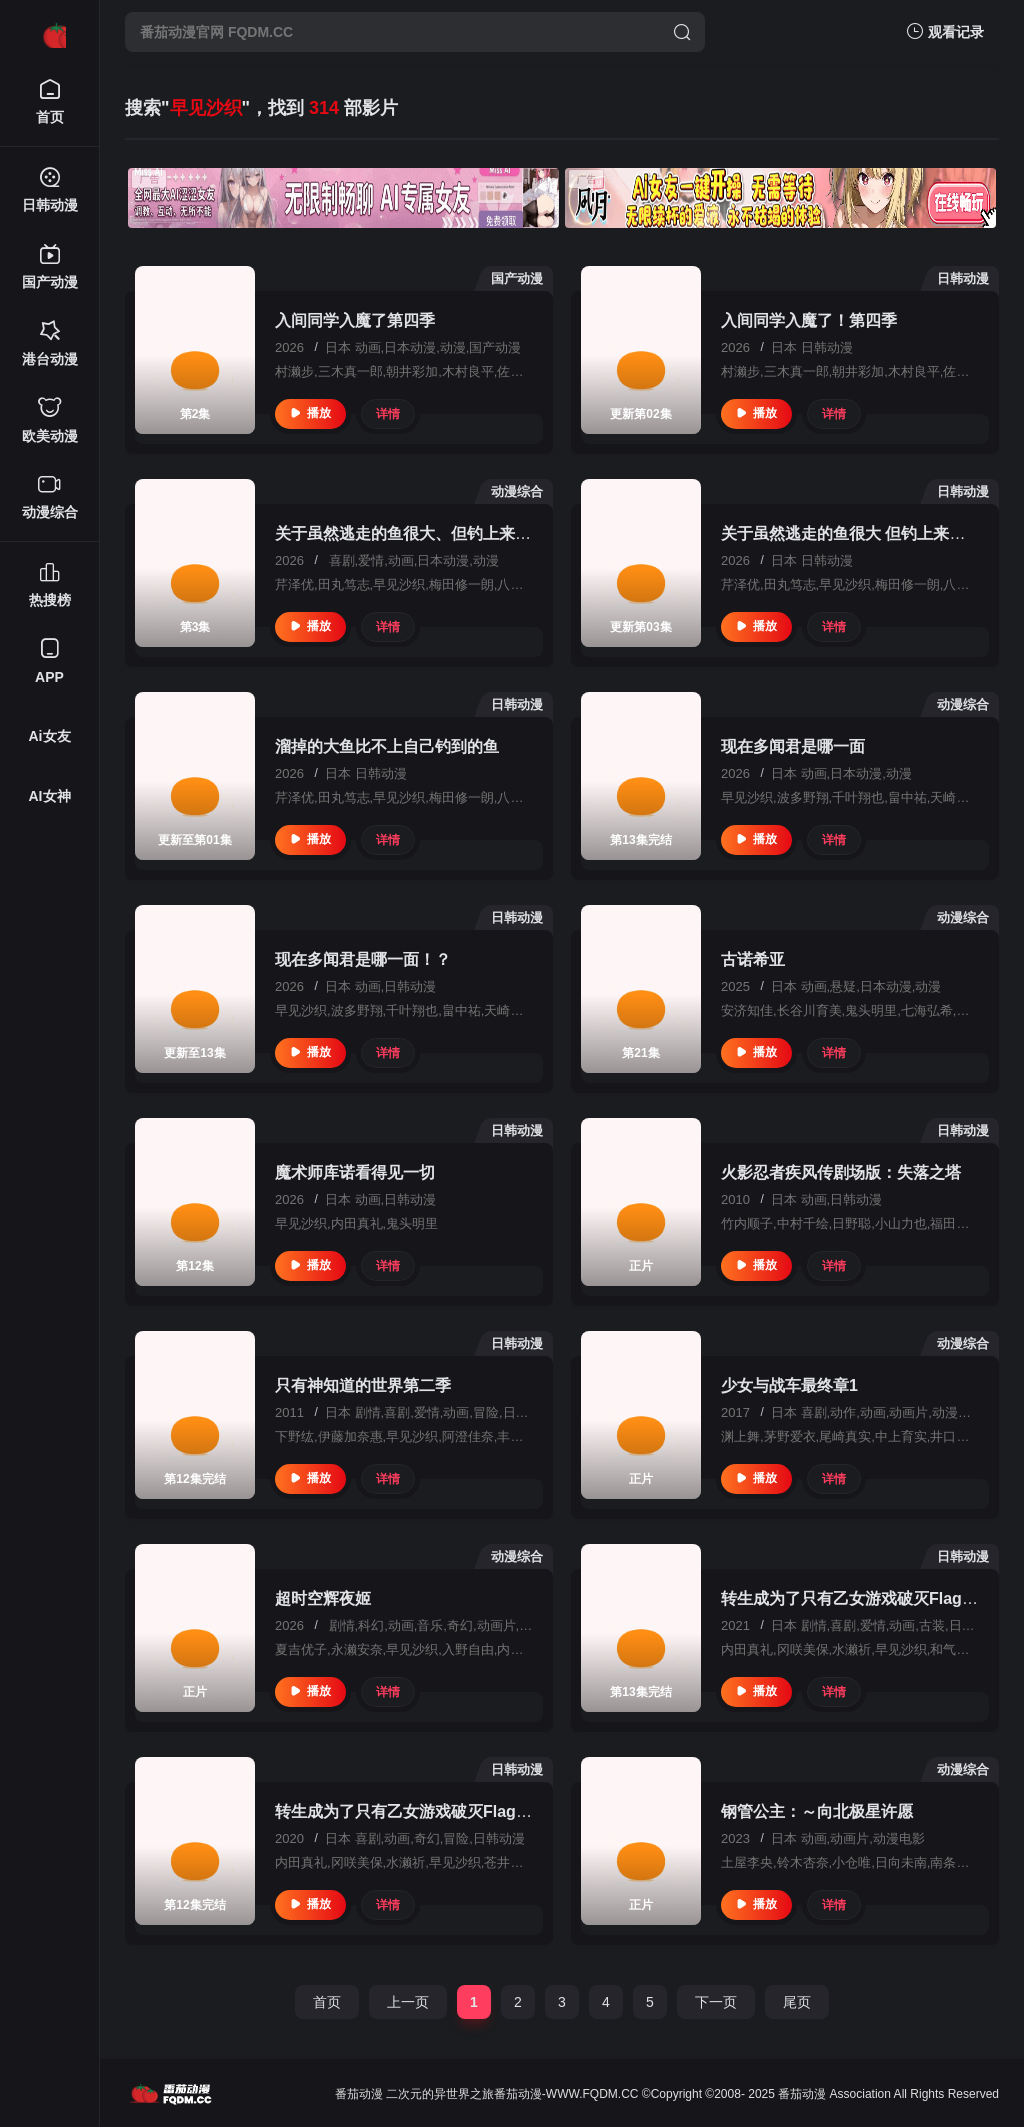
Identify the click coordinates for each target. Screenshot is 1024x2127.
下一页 (716, 2002)
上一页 (408, 2002)
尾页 (797, 2002)
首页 (327, 2002)
